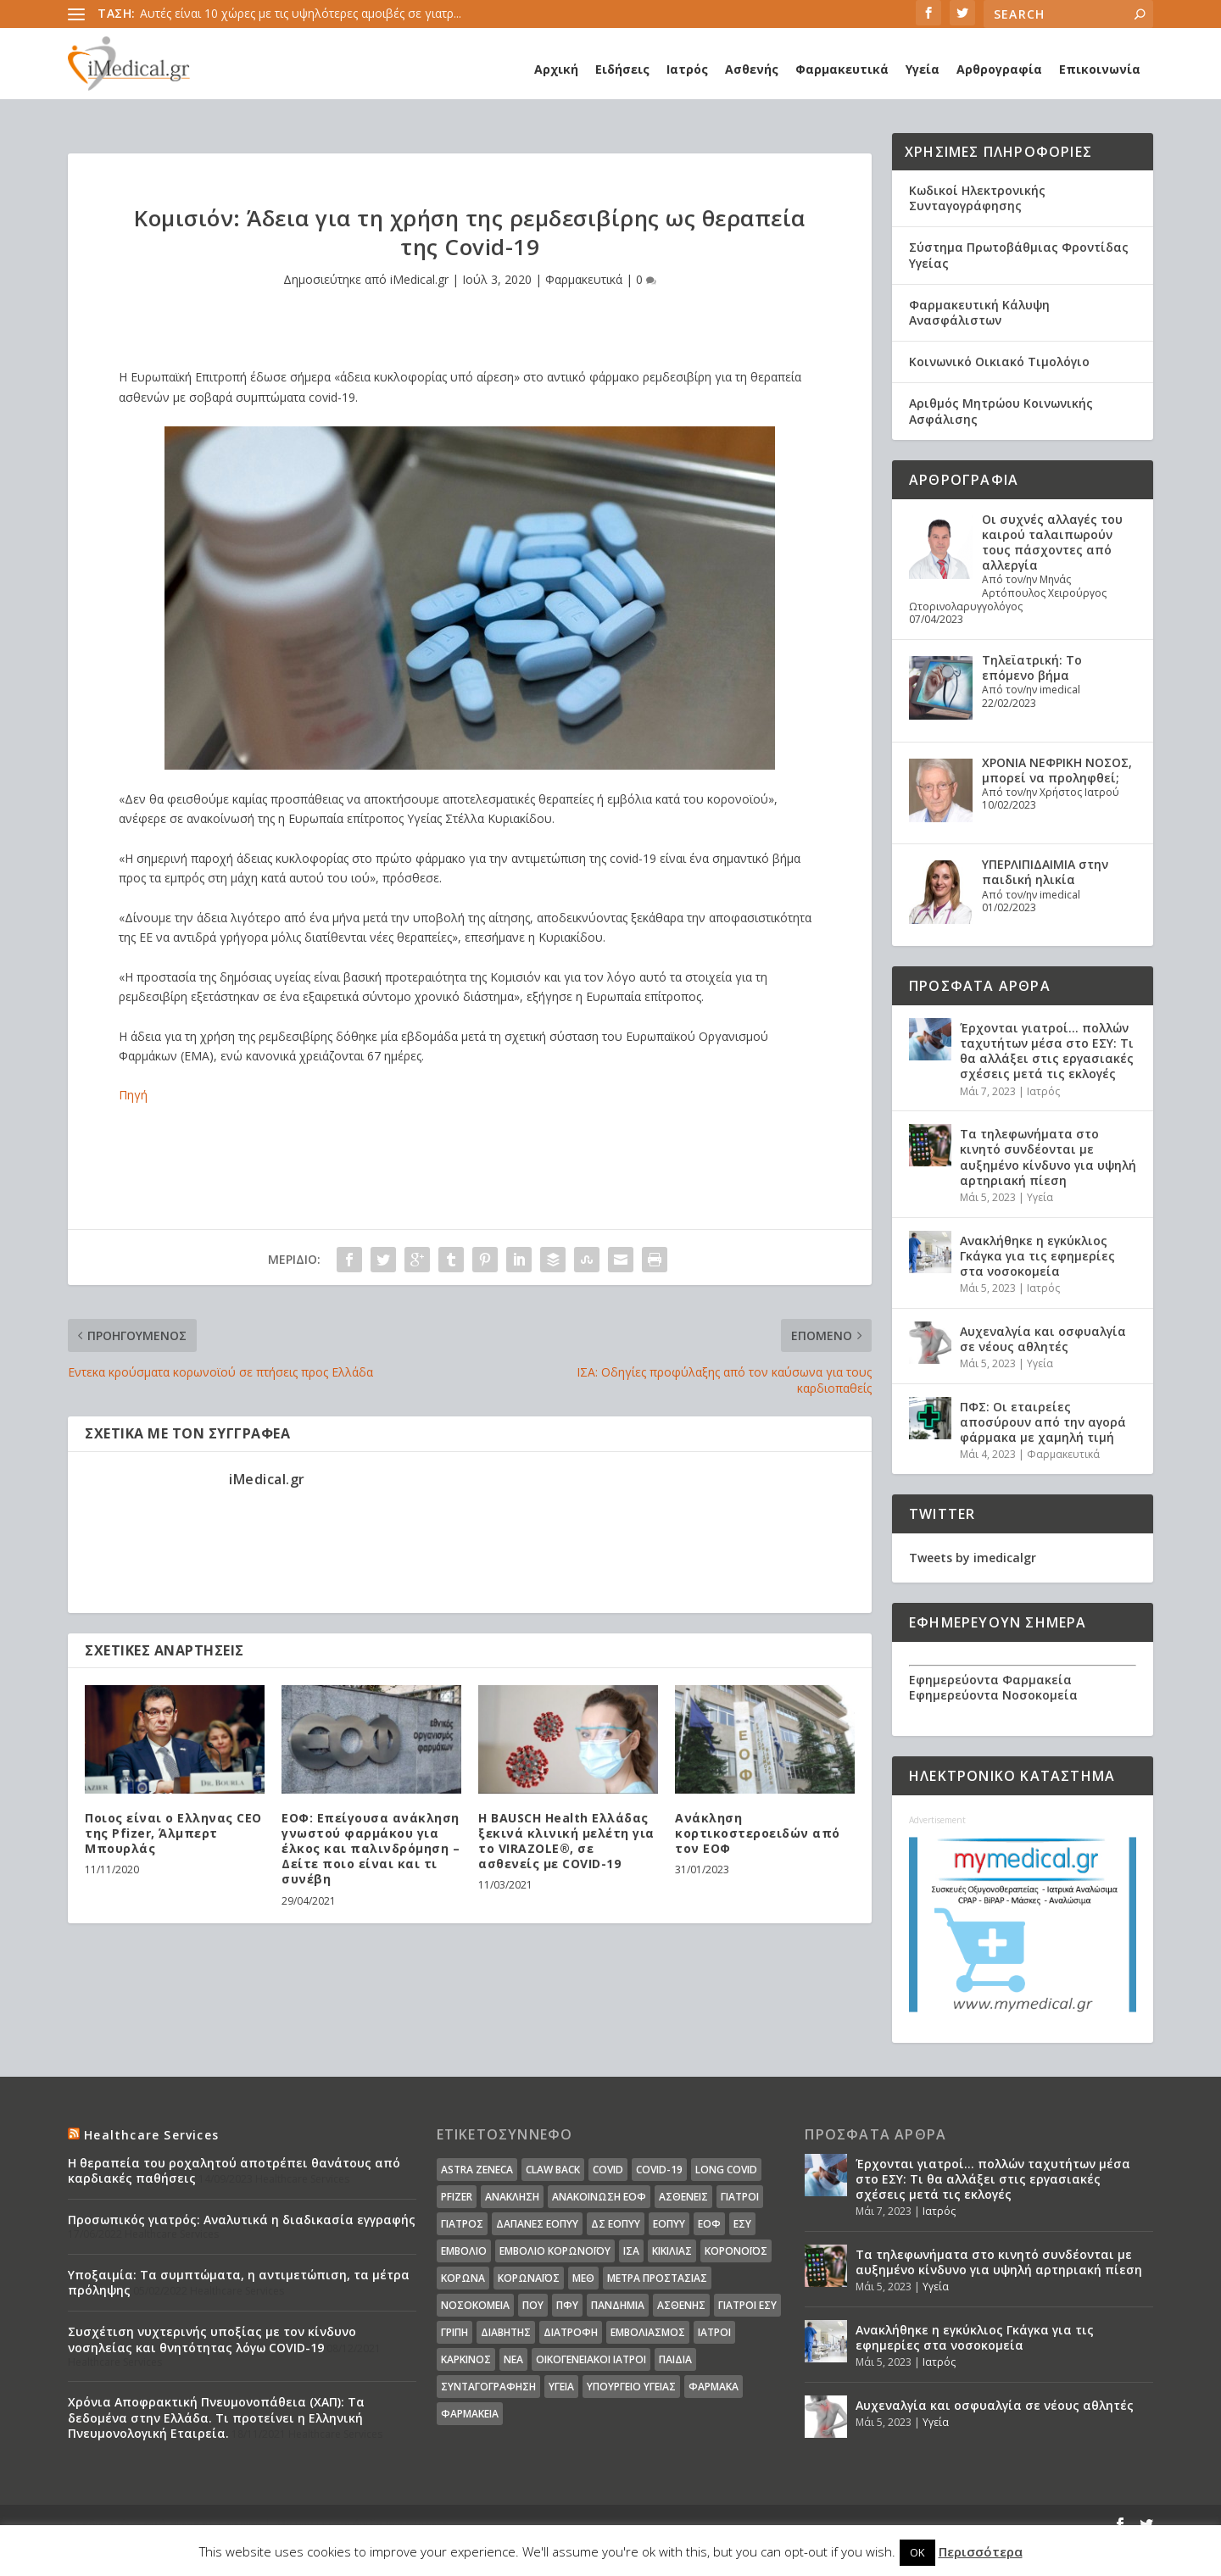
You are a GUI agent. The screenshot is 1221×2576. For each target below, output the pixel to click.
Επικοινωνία (1099, 69)
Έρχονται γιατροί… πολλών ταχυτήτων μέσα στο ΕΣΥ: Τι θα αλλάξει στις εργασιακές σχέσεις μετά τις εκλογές (1047, 1051)
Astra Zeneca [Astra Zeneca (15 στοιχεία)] (477, 2169)
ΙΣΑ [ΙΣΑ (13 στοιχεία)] (631, 2251)
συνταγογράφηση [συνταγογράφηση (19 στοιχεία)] (488, 2386)
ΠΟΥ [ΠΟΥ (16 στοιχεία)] (533, 2305)
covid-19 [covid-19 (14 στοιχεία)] (659, 2169)
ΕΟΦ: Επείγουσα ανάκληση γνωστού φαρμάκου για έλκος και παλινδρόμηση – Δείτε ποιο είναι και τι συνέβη (371, 1849)
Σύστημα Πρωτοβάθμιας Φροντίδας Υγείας (1019, 254)
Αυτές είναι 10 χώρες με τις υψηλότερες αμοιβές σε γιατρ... (300, 13)
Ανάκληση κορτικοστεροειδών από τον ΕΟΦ (757, 1833)
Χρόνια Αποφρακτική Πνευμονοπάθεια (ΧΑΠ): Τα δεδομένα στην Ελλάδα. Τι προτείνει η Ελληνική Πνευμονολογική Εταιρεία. (216, 2417)
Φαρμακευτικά (842, 69)
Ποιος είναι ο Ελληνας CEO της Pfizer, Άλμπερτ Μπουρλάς (173, 1833)
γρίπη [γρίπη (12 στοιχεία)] (454, 2332)
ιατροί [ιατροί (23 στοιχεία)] (714, 2332)
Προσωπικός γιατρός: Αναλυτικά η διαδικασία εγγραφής (241, 2220)
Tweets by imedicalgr (972, 1557)
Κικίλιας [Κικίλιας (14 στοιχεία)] (672, 2251)
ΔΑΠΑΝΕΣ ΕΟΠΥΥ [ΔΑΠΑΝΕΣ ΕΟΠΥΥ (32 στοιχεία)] (537, 2224)
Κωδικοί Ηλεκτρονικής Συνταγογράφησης (977, 198)
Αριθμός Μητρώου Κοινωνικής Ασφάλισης (1001, 410)
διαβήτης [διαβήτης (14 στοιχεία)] (506, 2332)
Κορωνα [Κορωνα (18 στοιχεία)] (463, 2278)
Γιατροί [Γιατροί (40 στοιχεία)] (740, 2196)
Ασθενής (751, 69)
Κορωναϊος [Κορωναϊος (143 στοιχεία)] (529, 2278)
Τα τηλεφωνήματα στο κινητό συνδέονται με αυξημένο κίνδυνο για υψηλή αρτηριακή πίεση (1048, 1157)
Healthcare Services (151, 2135)
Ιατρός (687, 69)
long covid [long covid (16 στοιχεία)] (726, 2169)
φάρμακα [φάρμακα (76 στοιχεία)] (714, 2386)
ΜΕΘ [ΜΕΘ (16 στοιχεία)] (583, 2278)
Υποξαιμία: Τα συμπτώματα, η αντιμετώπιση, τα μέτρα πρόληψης (239, 2282)
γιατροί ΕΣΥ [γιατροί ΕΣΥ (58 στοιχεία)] (747, 2305)
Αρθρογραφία (999, 69)
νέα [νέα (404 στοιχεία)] (513, 2359)
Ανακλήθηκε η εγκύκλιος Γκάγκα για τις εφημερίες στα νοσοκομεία (1037, 1255)
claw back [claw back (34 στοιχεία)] (553, 2169)
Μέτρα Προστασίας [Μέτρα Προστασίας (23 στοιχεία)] (657, 2278)
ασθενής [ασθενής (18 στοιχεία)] (681, 2305)
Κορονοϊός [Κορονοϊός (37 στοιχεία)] (736, 2251)
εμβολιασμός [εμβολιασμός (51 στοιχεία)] (647, 2332)
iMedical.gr (419, 279)
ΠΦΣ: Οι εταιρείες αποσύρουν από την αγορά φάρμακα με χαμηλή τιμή (1043, 1422)
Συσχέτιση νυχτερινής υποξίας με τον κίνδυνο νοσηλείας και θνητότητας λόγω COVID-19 (212, 2339)
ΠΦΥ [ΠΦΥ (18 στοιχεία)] (567, 2305)
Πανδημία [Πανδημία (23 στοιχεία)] (617, 2305)
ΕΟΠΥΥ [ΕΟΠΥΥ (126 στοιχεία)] (669, 2224)
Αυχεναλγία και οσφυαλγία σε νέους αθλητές (1043, 1339)
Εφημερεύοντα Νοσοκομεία (993, 1695)
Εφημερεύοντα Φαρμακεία (990, 1680)
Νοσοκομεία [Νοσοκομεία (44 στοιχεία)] (475, 2305)
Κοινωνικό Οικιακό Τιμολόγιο (999, 361)
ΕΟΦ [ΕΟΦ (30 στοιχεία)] (709, 2224)
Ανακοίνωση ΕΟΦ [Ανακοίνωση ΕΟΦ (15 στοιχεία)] (599, 2196)
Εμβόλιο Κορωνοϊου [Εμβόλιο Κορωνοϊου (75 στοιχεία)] (554, 2251)
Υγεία (922, 69)
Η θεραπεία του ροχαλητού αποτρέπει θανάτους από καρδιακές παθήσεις (234, 2170)
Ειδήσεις (622, 69)
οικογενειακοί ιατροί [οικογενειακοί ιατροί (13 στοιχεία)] (591, 2359)
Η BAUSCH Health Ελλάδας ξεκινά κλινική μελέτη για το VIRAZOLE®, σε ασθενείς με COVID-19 (566, 1841)
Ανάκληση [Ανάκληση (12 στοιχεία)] (512, 2196)
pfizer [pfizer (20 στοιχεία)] (456, 2196)
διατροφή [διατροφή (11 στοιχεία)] (571, 2332)
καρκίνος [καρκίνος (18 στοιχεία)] (466, 2359)
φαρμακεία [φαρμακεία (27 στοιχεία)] (470, 2413)
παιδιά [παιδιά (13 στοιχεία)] (675, 2359)
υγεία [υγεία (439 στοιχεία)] (561, 2386)
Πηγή (133, 1095)
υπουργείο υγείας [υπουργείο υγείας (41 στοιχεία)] (631, 2386)
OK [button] (917, 2552)
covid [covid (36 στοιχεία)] (608, 2169)
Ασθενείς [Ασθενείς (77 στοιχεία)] (683, 2196)
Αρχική (556, 69)
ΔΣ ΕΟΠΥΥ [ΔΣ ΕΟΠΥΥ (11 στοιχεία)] (615, 2224)
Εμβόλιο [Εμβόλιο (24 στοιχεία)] (464, 2251)
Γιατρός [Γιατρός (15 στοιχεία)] (462, 2224)
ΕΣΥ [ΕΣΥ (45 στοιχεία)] (742, 2224)
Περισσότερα (981, 2551)
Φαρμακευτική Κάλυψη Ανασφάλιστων (979, 312)
